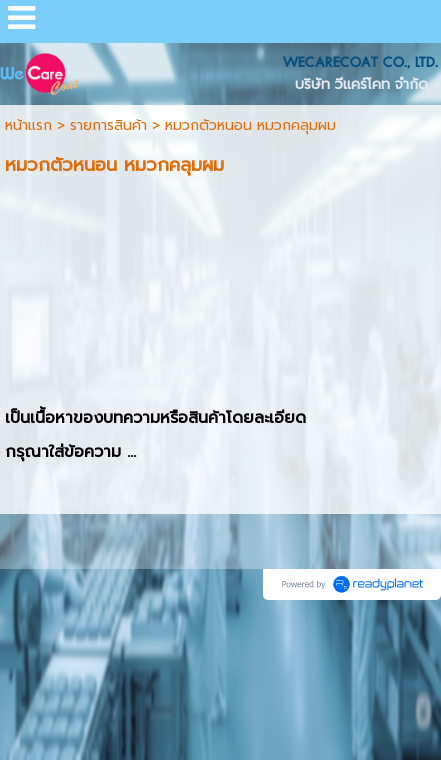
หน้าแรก (28, 125)
